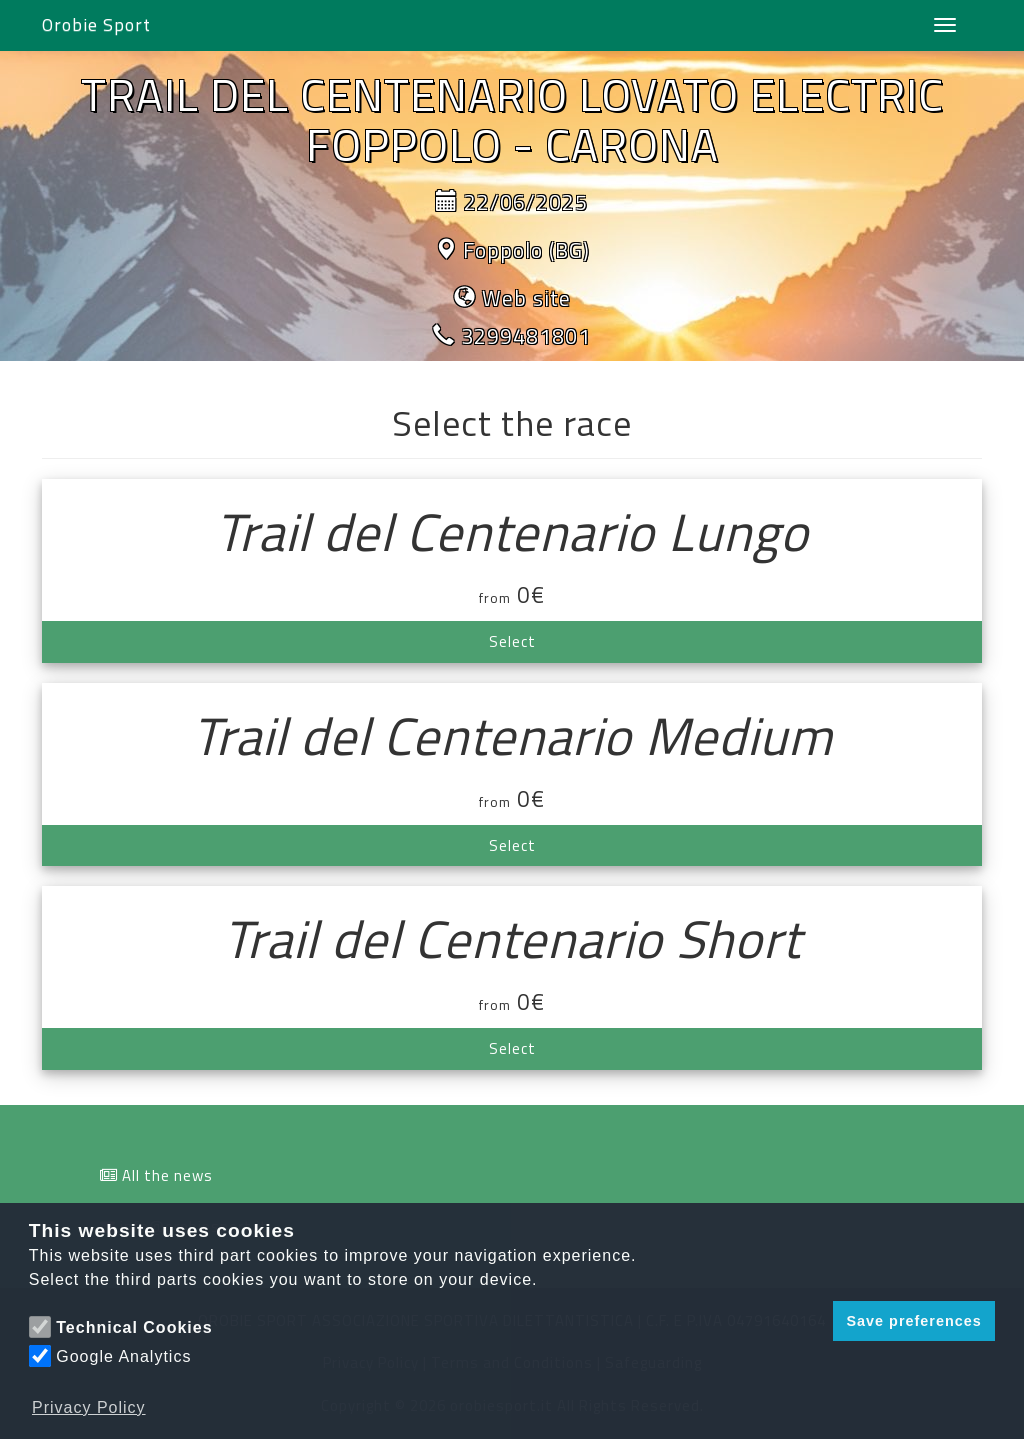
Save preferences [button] (913, 1321)
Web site (526, 298)
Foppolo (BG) (526, 250)
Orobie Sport (96, 24)
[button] (812, 1321)
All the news (167, 1175)
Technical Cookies (134, 1327)
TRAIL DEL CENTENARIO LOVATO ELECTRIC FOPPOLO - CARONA (512, 119)
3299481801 (526, 336)
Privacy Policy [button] (89, 1407)
